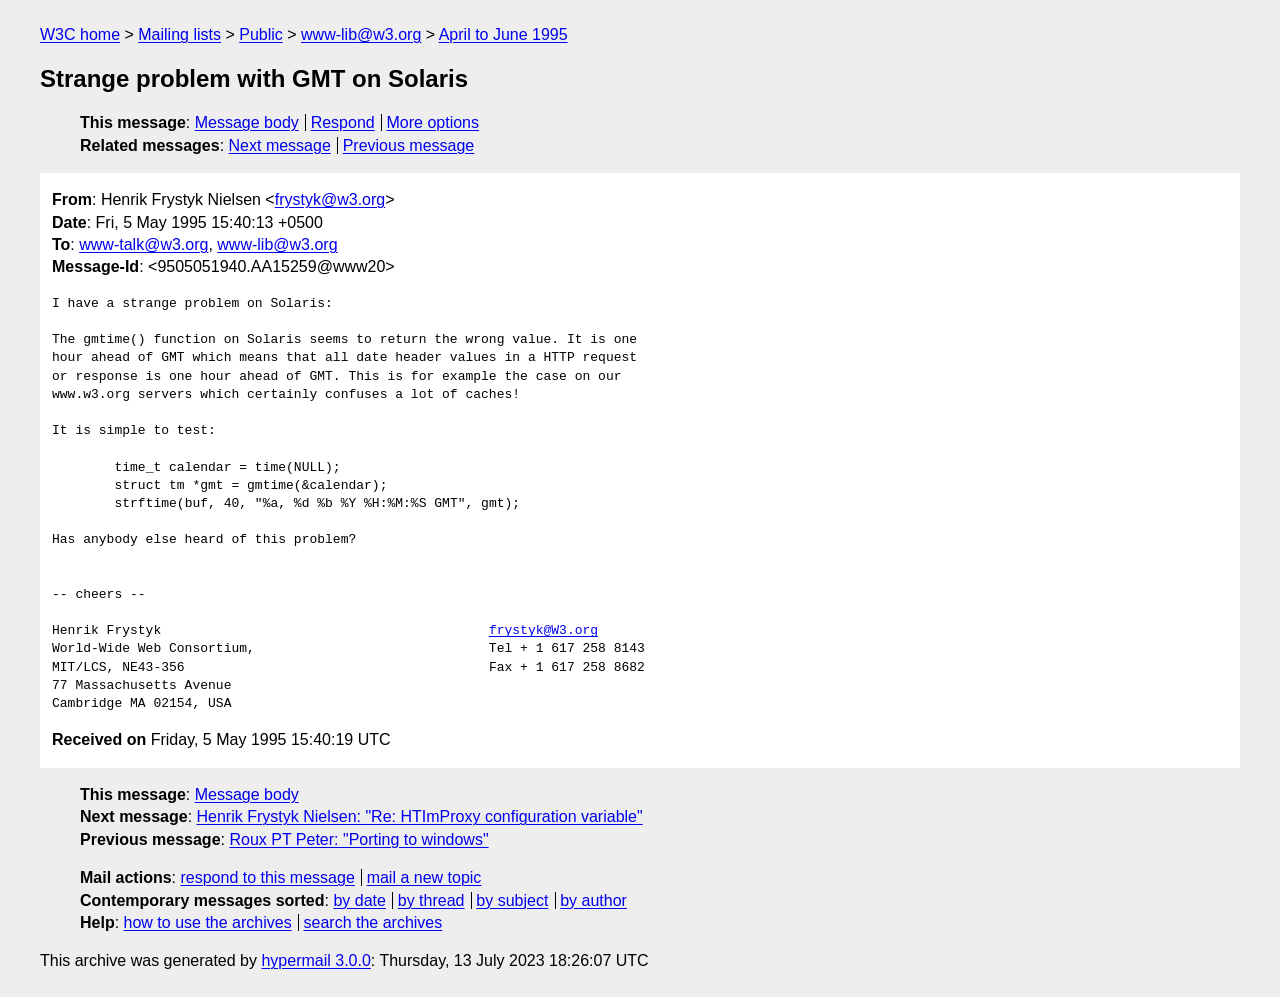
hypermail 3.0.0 (315, 960)
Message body (247, 122)
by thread (431, 900)
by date (359, 900)
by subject (512, 900)
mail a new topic (424, 877)
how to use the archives (208, 922)
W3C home (80, 34)
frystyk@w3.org (330, 199)
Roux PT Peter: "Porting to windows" (358, 839)
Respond (343, 122)
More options (433, 122)
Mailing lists (179, 34)
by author (593, 900)
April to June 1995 (503, 34)
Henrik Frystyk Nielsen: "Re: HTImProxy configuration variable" (420, 816)
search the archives (373, 922)
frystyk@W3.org (543, 631)
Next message (280, 145)
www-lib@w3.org (361, 34)
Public (261, 34)
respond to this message (267, 877)
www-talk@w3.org (143, 244)
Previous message (409, 145)
